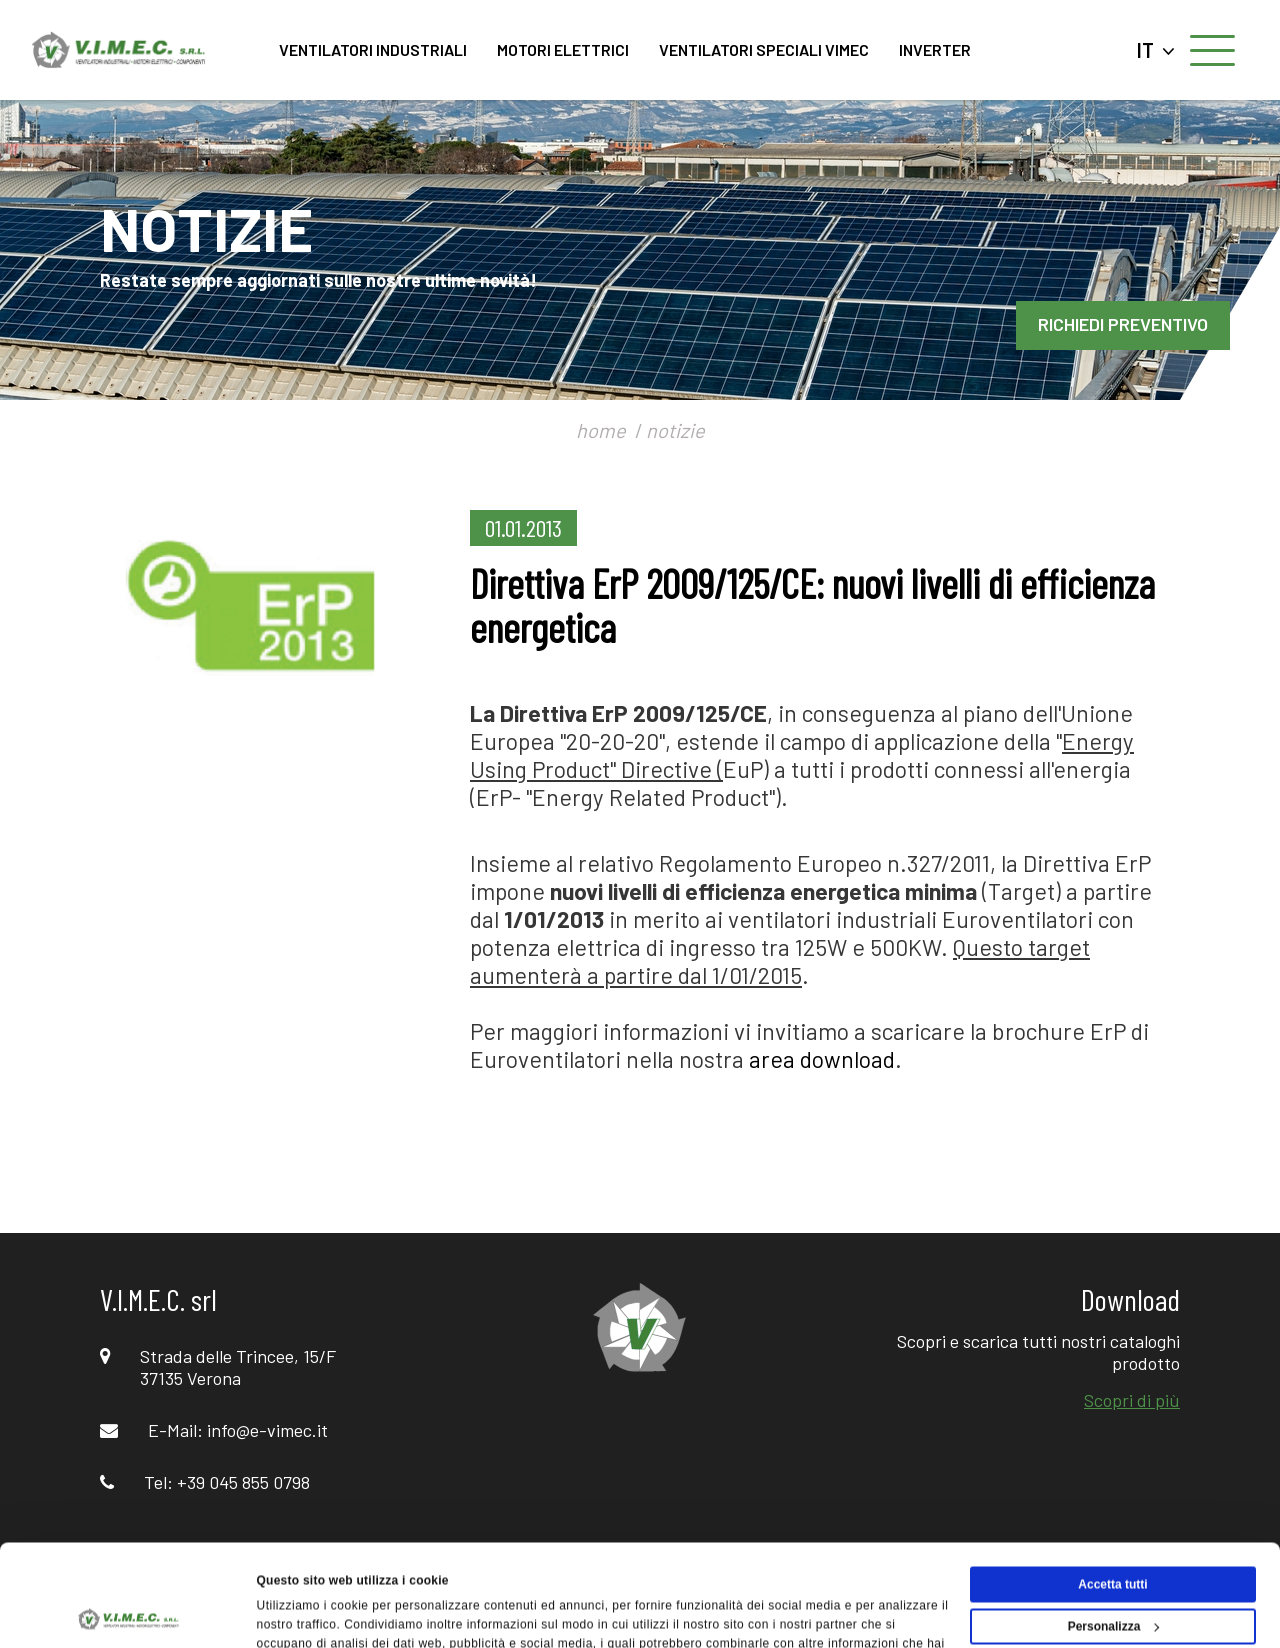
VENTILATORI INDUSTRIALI (373, 49)
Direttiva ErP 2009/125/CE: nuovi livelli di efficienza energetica (812, 605)
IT (1156, 50)
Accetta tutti (1112, 1489)
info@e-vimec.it (267, 1430)
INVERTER (935, 49)
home (601, 430)
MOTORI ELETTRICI (563, 49)
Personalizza (1114, 1531)
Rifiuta (1112, 1573)
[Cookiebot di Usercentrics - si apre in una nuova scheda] (129, 1612)
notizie (675, 430)
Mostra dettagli (300, 1612)
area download (822, 1059)
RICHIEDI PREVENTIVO (1123, 324)
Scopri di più (1132, 1400)
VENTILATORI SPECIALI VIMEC (764, 49)
